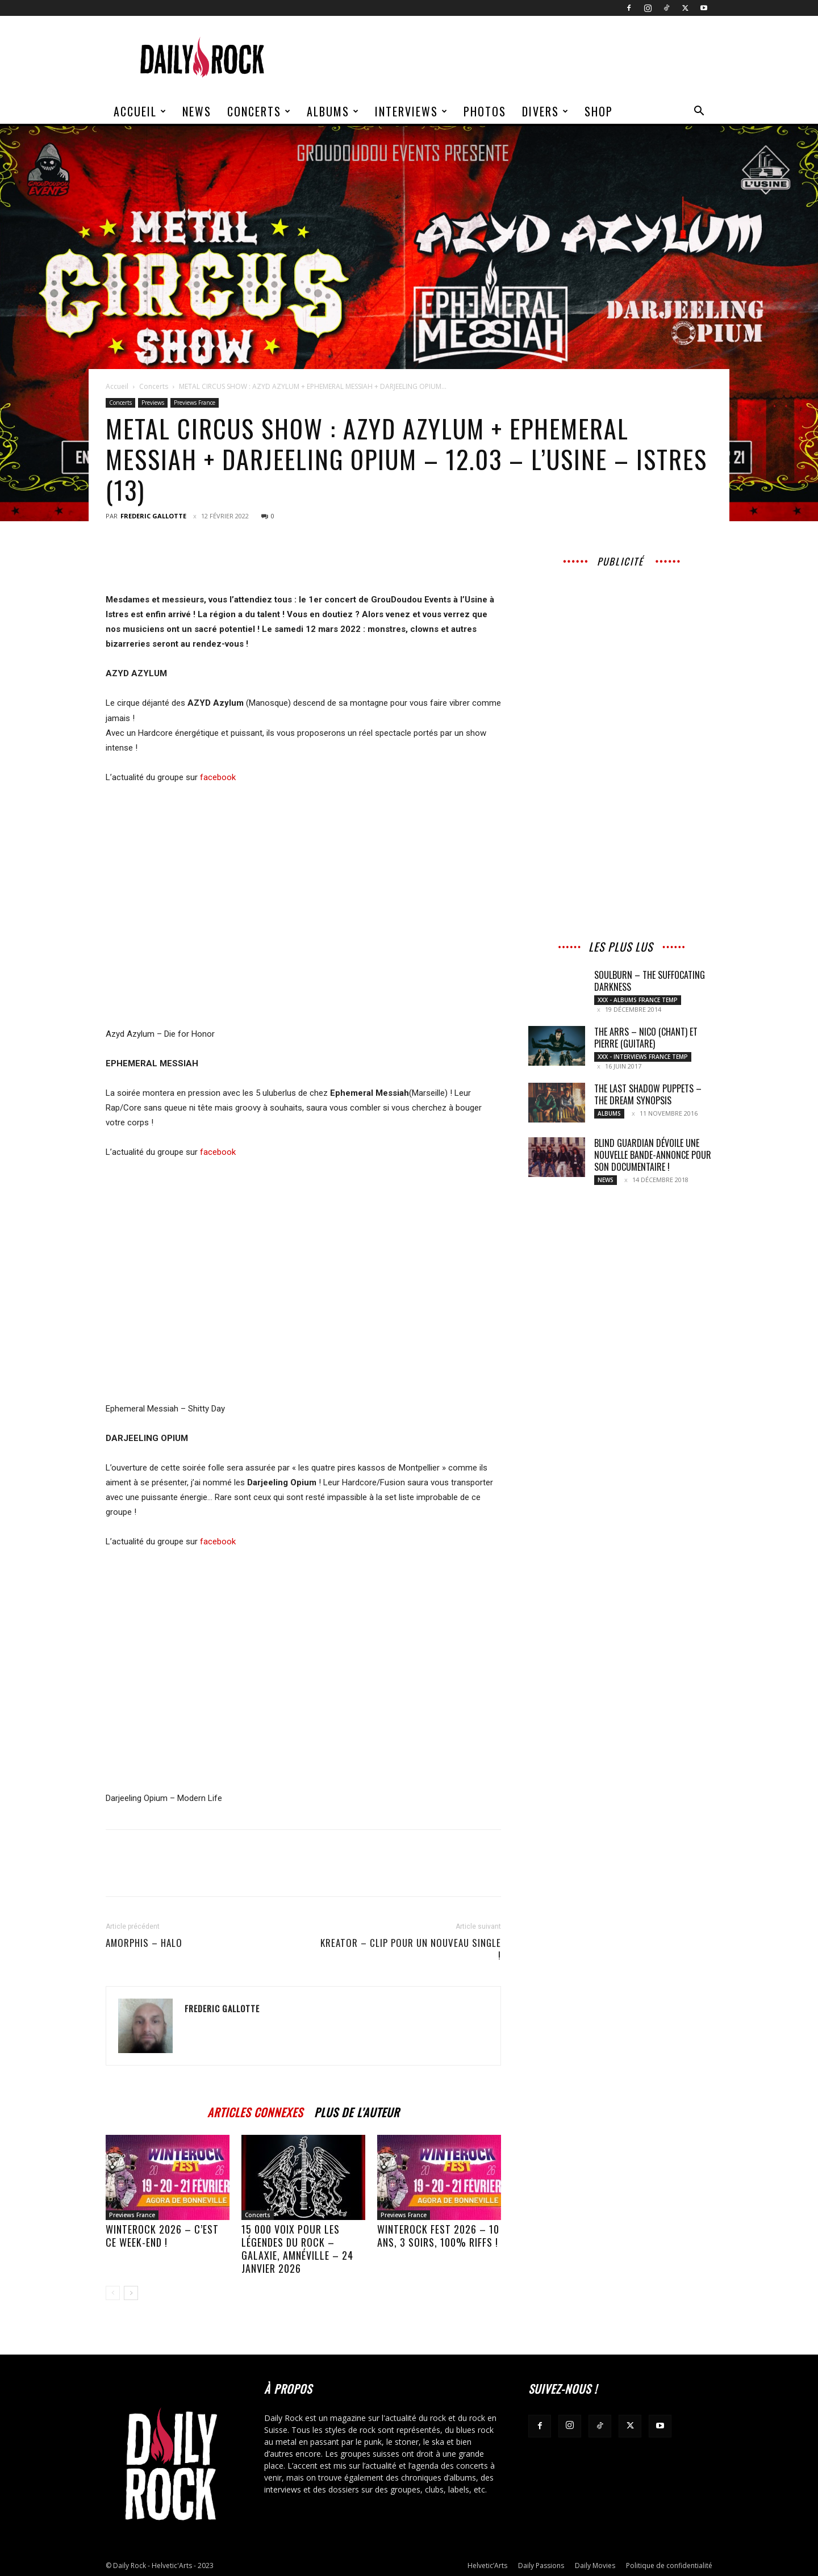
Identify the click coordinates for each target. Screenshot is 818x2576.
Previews (152, 403)
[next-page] (131, 2293)
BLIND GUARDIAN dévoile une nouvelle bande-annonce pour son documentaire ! (652, 1155)
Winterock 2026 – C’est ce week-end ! (162, 2236)
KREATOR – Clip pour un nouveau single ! (410, 1949)
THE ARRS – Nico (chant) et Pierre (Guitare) (646, 1037)
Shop (599, 111)
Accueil (140, 111)
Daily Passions (541, 2565)
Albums (333, 111)
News (196, 111)
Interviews (411, 111)
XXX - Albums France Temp (638, 1000)
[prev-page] (113, 2293)
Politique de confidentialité (669, 2565)
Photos (485, 111)
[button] (698, 112)
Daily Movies (595, 2565)
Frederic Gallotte (153, 516)
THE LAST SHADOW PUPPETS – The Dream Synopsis (648, 1094)
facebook (218, 777)
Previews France (194, 403)
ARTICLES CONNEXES (255, 2111)
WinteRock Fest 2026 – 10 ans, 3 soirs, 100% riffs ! (438, 2236)
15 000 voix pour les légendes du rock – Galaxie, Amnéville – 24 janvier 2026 (297, 2249)
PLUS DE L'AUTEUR (356, 2111)
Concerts (259, 111)
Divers (545, 111)
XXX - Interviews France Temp (643, 1057)
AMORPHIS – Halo (144, 1943)
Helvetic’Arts (487, 2565)
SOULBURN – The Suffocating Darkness (649, 981)
